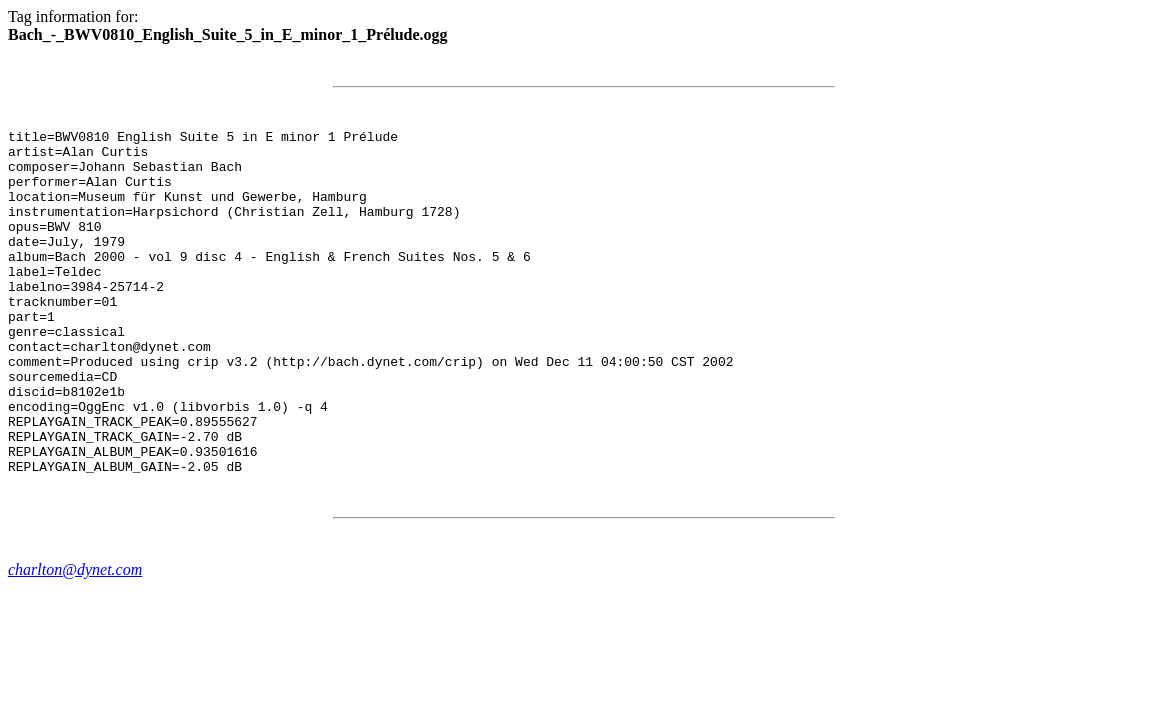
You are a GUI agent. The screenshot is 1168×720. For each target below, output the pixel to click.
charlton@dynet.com (75, 638)
